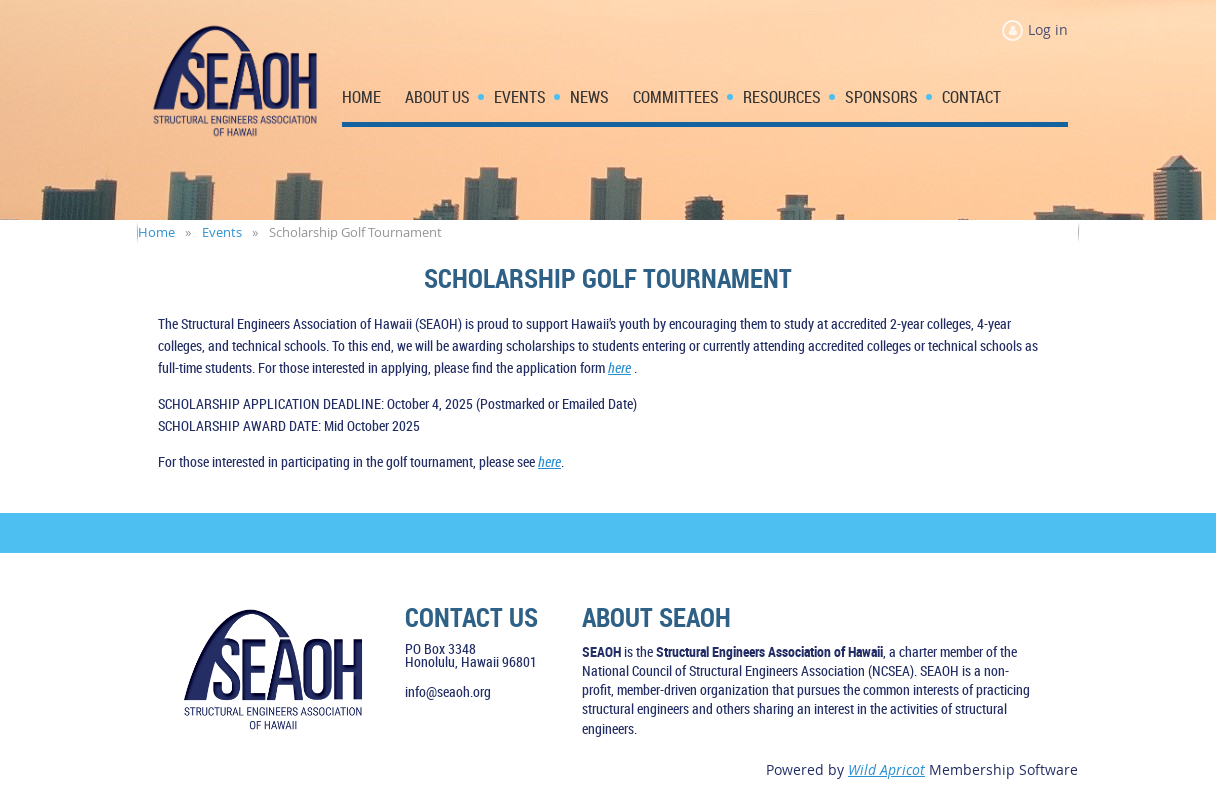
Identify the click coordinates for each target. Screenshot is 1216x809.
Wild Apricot (886, 769)
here (619, 367)
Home (156, 232)
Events (222, 232)
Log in (1048, 29)
